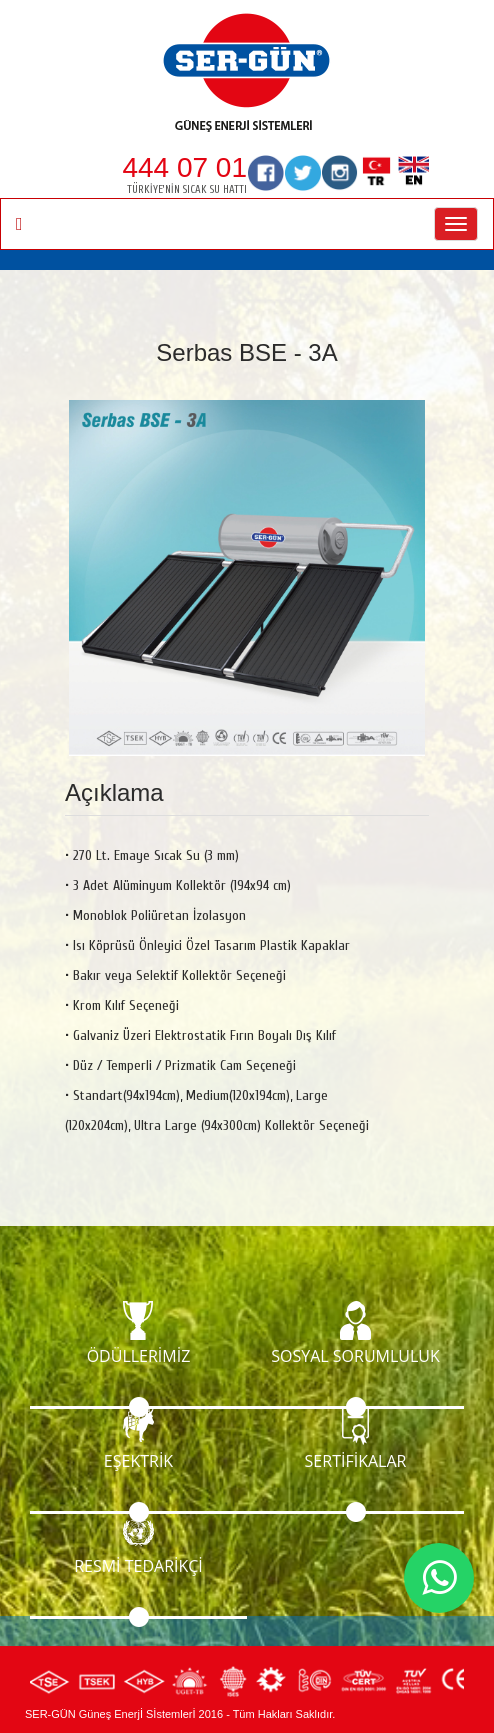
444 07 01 (184, 167)
